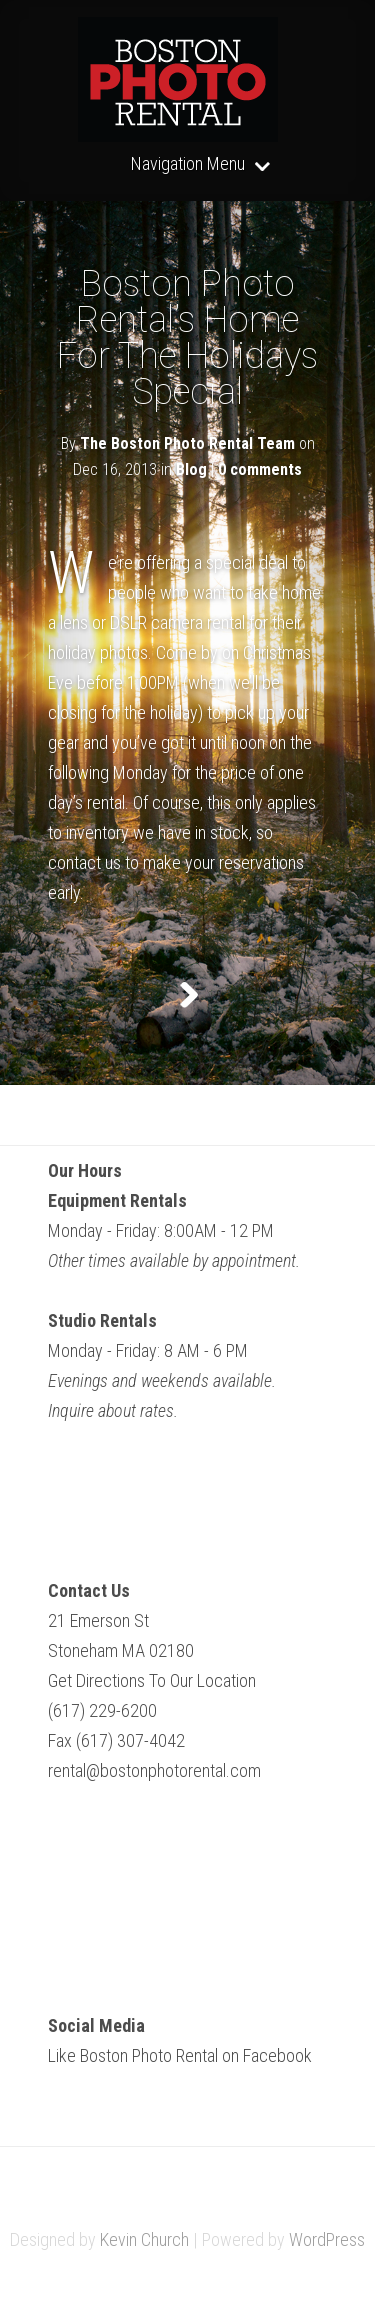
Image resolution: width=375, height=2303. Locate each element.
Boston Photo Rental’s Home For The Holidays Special (187, 338)
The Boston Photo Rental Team (187, 443)
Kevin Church (144, 2239)
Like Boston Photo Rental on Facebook (180, 2055)
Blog (191, 469)
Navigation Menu (188, 164)
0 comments (260, 469)
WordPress (327, 2239)
